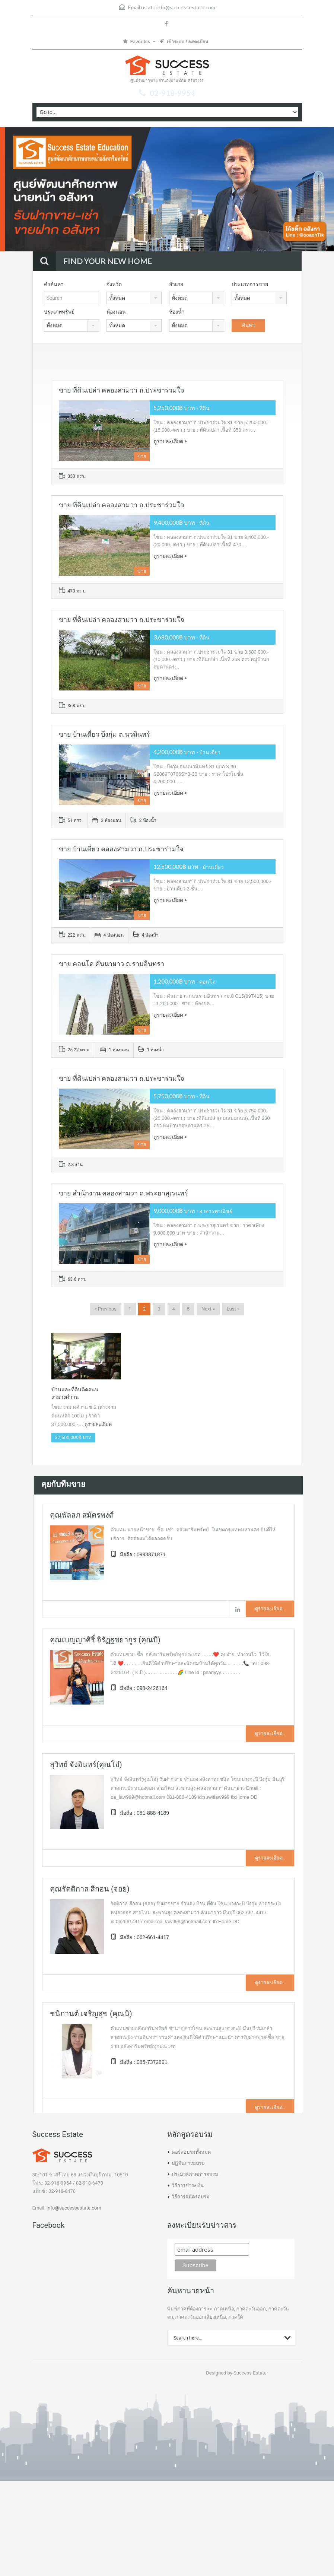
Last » (233, 1309)
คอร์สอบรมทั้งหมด (191, 2152)
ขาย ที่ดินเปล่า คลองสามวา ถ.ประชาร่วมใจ (121, 390)
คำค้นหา (54, 284)
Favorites (136, 41)
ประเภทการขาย (250, 284)
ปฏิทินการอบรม (188, 2163)
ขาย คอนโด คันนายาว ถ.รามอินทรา (111, 964)
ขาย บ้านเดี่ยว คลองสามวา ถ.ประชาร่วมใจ (121, 849)
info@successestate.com (185, 7)
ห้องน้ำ (177, 312)
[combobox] (134, 298)
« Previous (106, 1309)
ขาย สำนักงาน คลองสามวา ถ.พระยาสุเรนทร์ (123, 1193)
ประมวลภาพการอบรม (195, 2174)
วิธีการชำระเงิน (188, 2185)
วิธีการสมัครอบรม (191, 2196)
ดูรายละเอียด (170, 441)
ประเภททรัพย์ (59, 312)
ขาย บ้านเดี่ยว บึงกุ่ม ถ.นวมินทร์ (104, 734)
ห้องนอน (116, 312)
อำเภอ (176, 284)
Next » (208, 1309)
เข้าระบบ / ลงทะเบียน (184, 41)
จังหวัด (114, 284)
